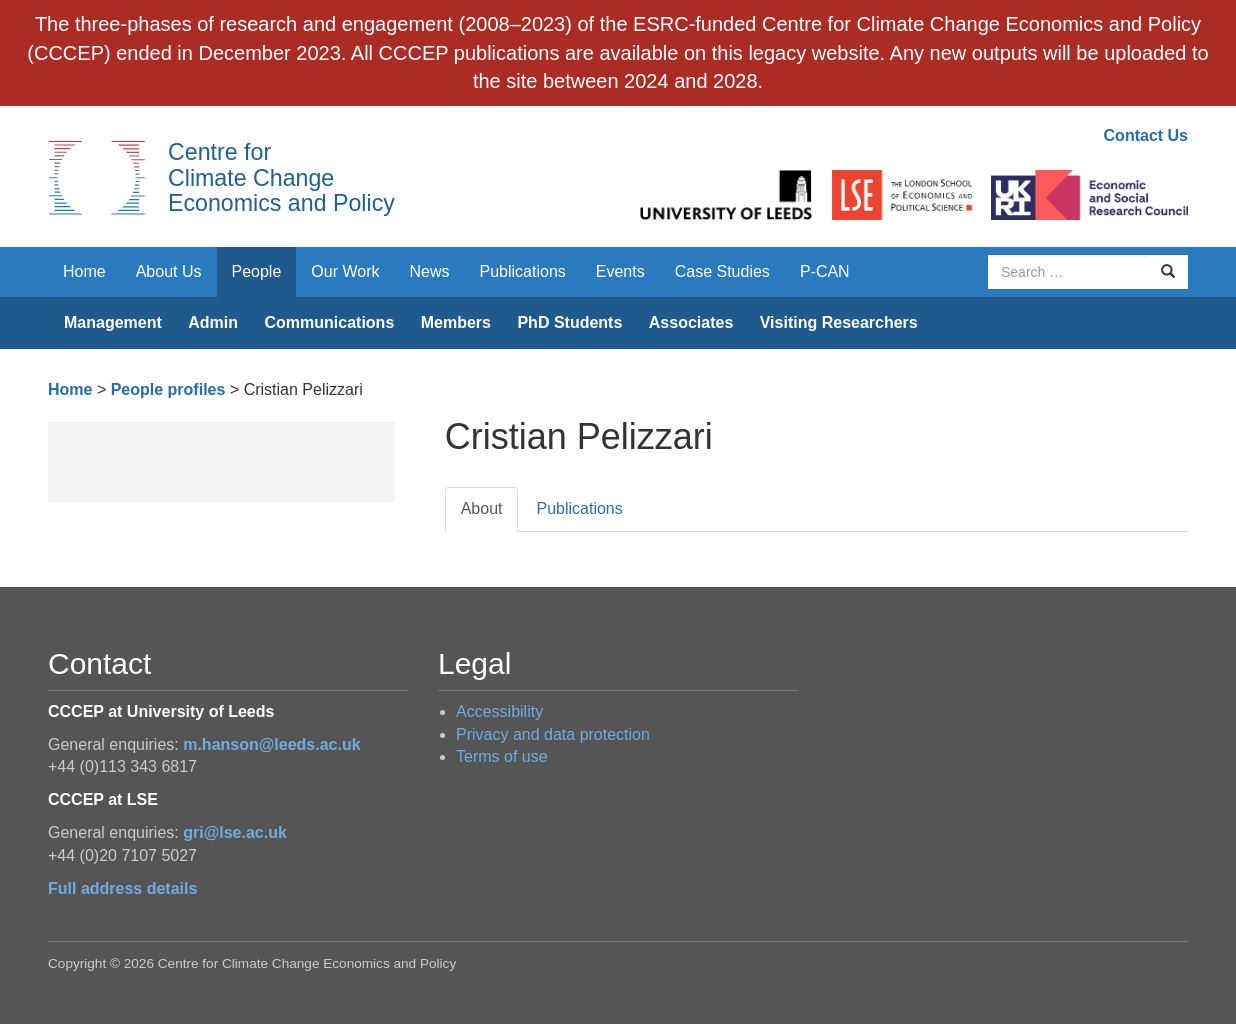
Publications (523, 271)
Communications (329, 322)
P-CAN (825, 271)
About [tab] (482, 508)
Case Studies (722, 271)
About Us (169, 271)
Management (113, 322)
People (257, 271)
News (429, 271)
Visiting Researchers (839, 322)
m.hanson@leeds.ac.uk (271, 744)
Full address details (122, 888)
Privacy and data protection (553, 734)
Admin (213, 322)
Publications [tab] (579, 508)
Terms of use (502, 756)
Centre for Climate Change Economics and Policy (281, 177)
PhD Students (569, 322)
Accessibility (499, 711)
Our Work (345, 271)
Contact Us (1146, 135)
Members (456, 322)
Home (84, 271)
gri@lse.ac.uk (235, 832)
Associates (691, 322)
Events (620, 271)
